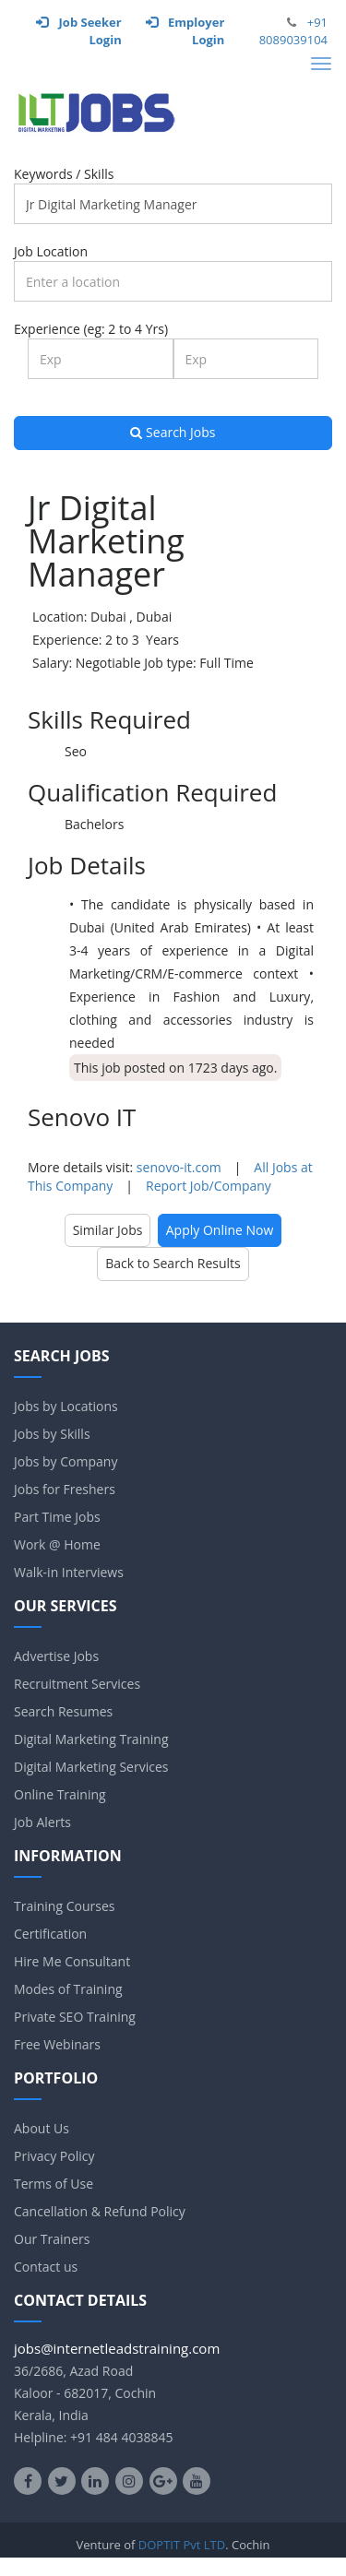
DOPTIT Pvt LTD (181, 2544)
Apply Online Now (220, 1230)
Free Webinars (57, 2044)
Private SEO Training (75, 2016)
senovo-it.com (179, 1167)
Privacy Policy (54, 2156)
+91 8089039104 (293, 31)
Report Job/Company (208, 1185)
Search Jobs (172, 432)
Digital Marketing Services (91, 1766)
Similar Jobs (108, 1230)
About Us (41, 2128)
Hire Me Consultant (72, 1961)
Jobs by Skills (52, 1433)
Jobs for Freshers (64, 1489)
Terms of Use (53, 2183)
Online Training (60, 1794)
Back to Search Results (173, 1263)
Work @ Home (57, 1544)
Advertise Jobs (56, 1656)
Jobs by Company (65, 1461)
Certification (50, 1933)
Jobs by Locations (66, 1406)
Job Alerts (42, 1822)
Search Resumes (63, 1711)
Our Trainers (51, 2239)
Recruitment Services (77, 1683)
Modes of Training (68, 1989)
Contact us (46, 2266)
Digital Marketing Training (91, 1739)
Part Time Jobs (57, 1516)
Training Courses (64, 1906)
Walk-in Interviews (69, 1572)
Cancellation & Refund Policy (99, 2211)
